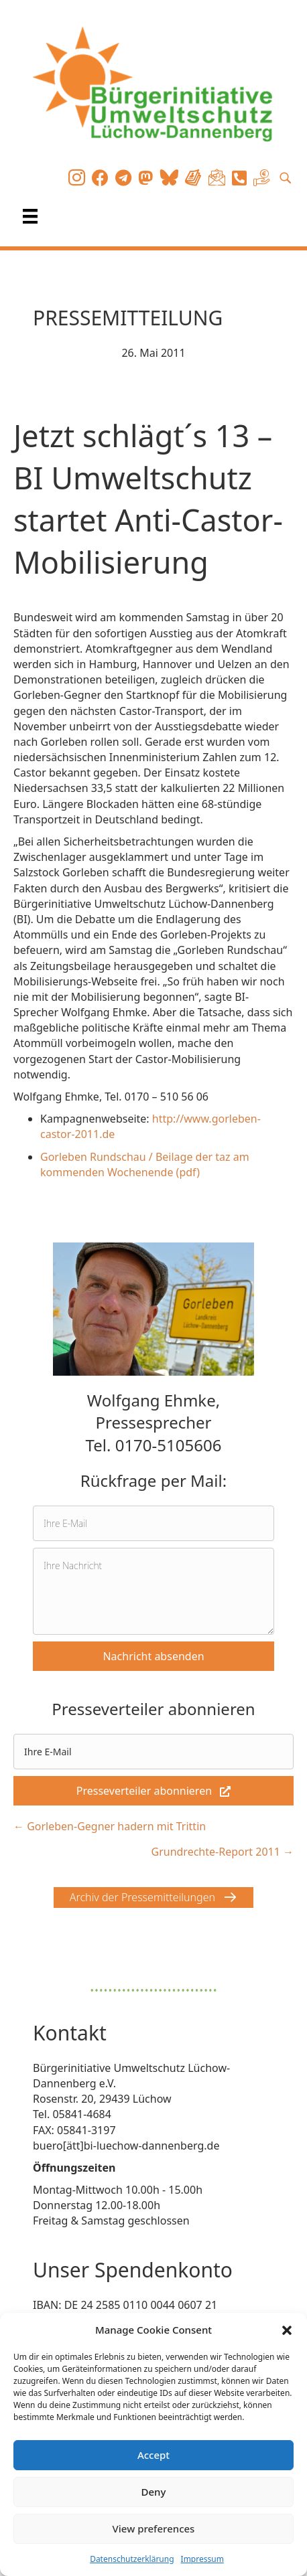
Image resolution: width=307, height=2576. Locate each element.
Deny (153, 2491)
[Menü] (30, 216)
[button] (287, 2330)
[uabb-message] (153, 1591)
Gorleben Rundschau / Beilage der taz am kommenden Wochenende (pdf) (144, 1164)
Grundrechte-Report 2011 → (222, 1851)
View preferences (154, 2528)
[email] (153, 1523)
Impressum (202, 2559)
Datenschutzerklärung (132, 2559)
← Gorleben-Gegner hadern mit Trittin (109, 1826)
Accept (153, 2455)
